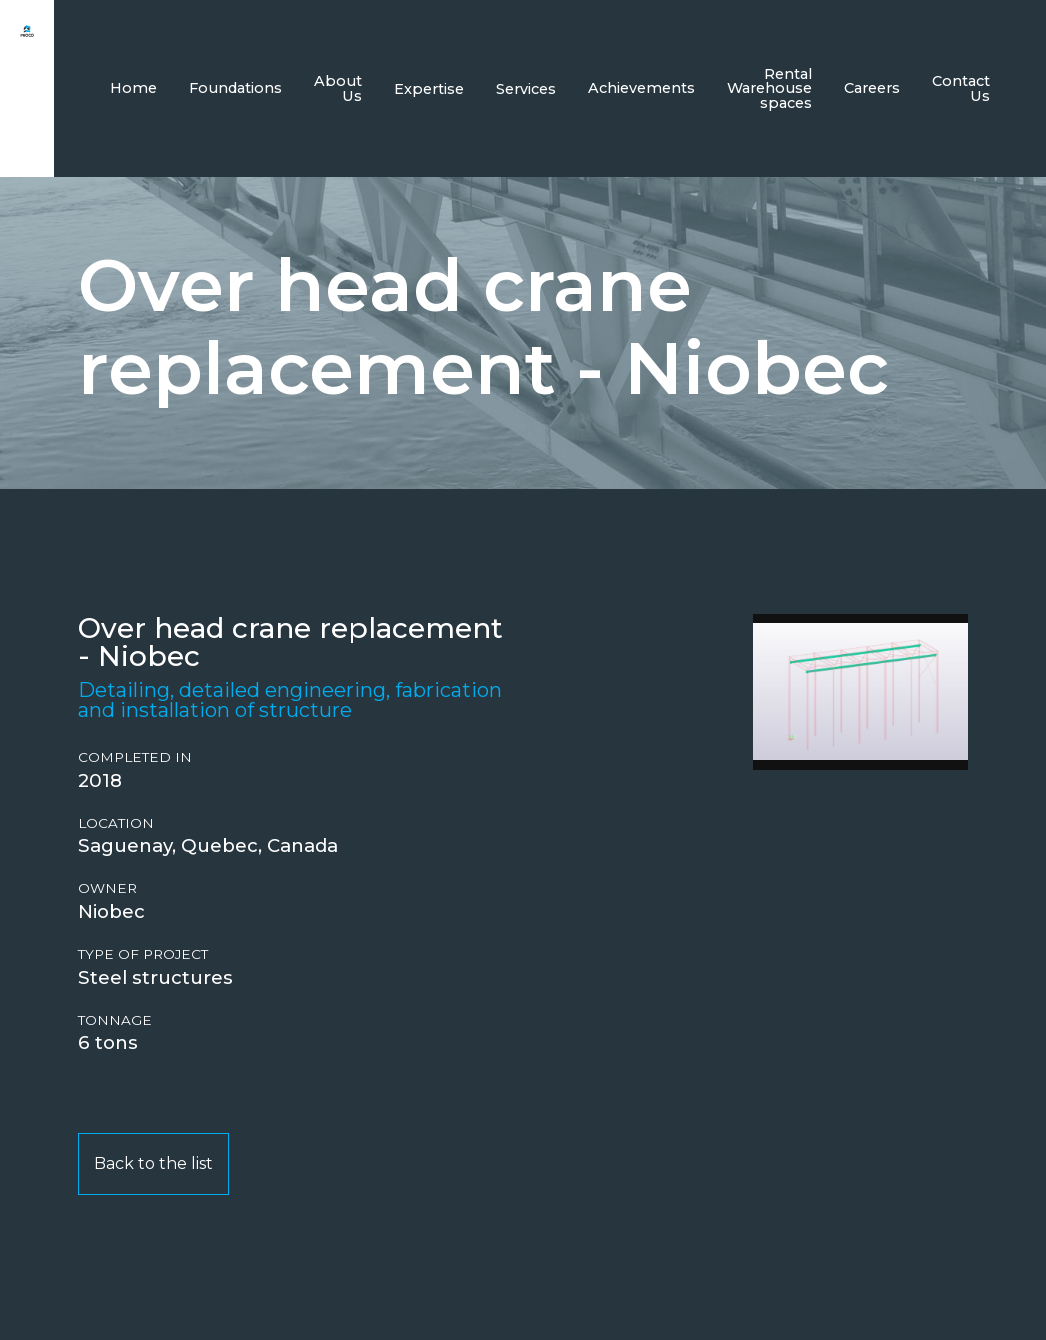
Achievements (641, 88)
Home (133, 88)
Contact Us (961, 88)
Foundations (235, 88)
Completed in (135, 757)
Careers (872, 88)
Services (526, 89)
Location (116, 823)
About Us (338, 88)
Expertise (429, 89)
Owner (107, 888)
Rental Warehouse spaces (769, 88)
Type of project (143, 954)
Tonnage (115, 1020)
